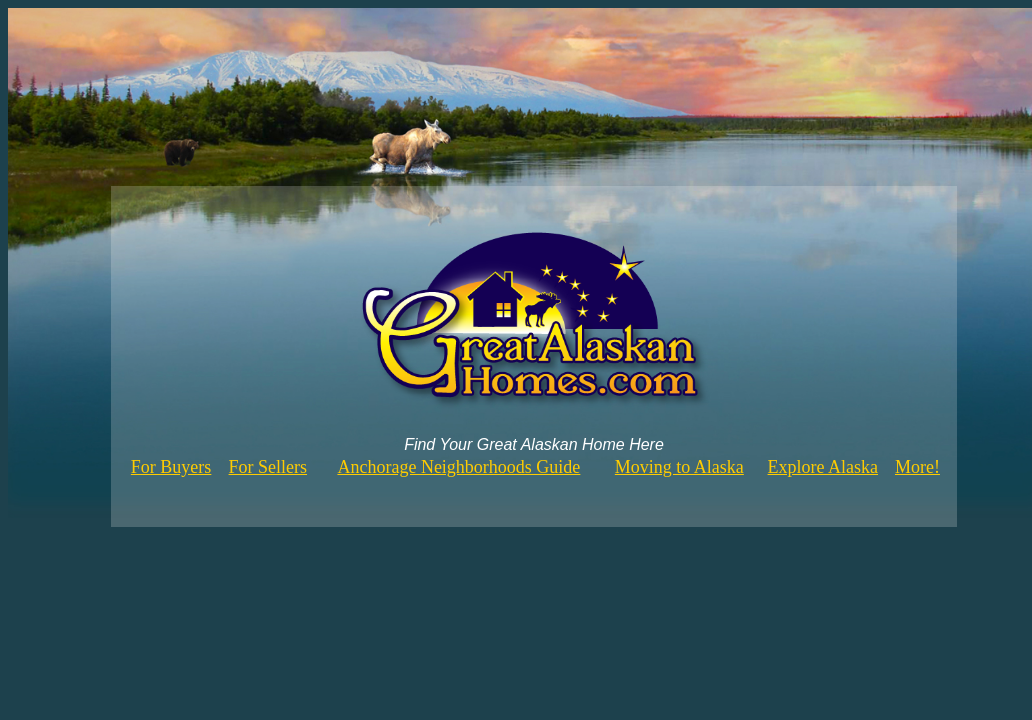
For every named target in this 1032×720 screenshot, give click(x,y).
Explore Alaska (823, 467)
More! (917, 467)
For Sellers (268, 467)
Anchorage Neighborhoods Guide (458, 467)
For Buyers (171, 467)
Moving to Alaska (679, 467)
